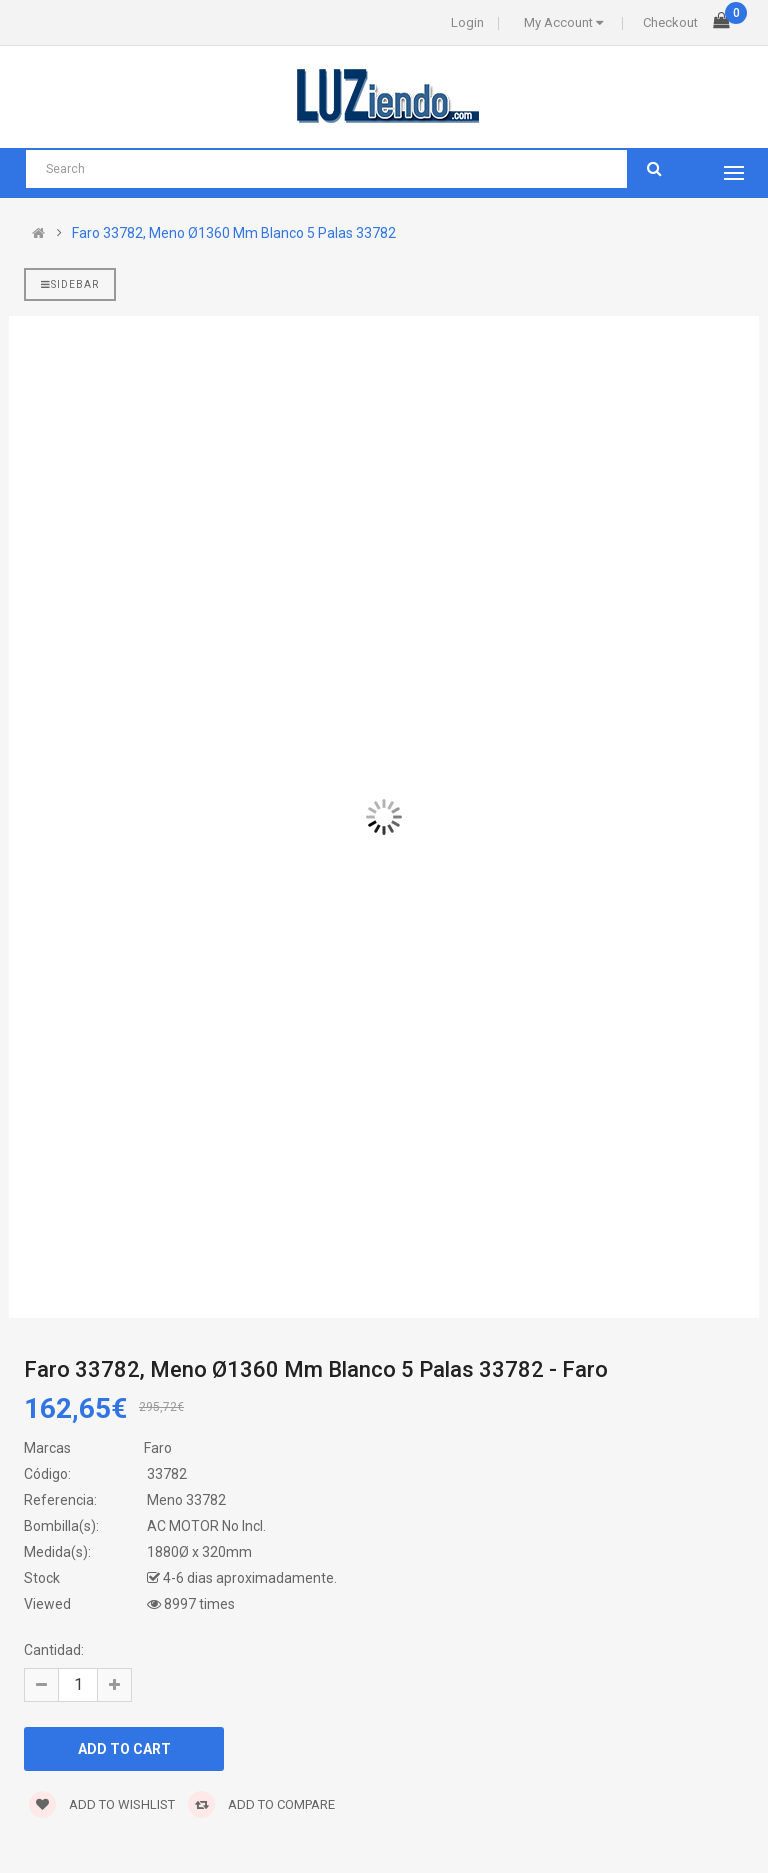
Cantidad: (54, 1650)
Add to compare (261, 1804)
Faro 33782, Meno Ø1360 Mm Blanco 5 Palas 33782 (234, 233)
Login (467, 22)
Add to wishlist (102, 1804)
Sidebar (70, 284)
